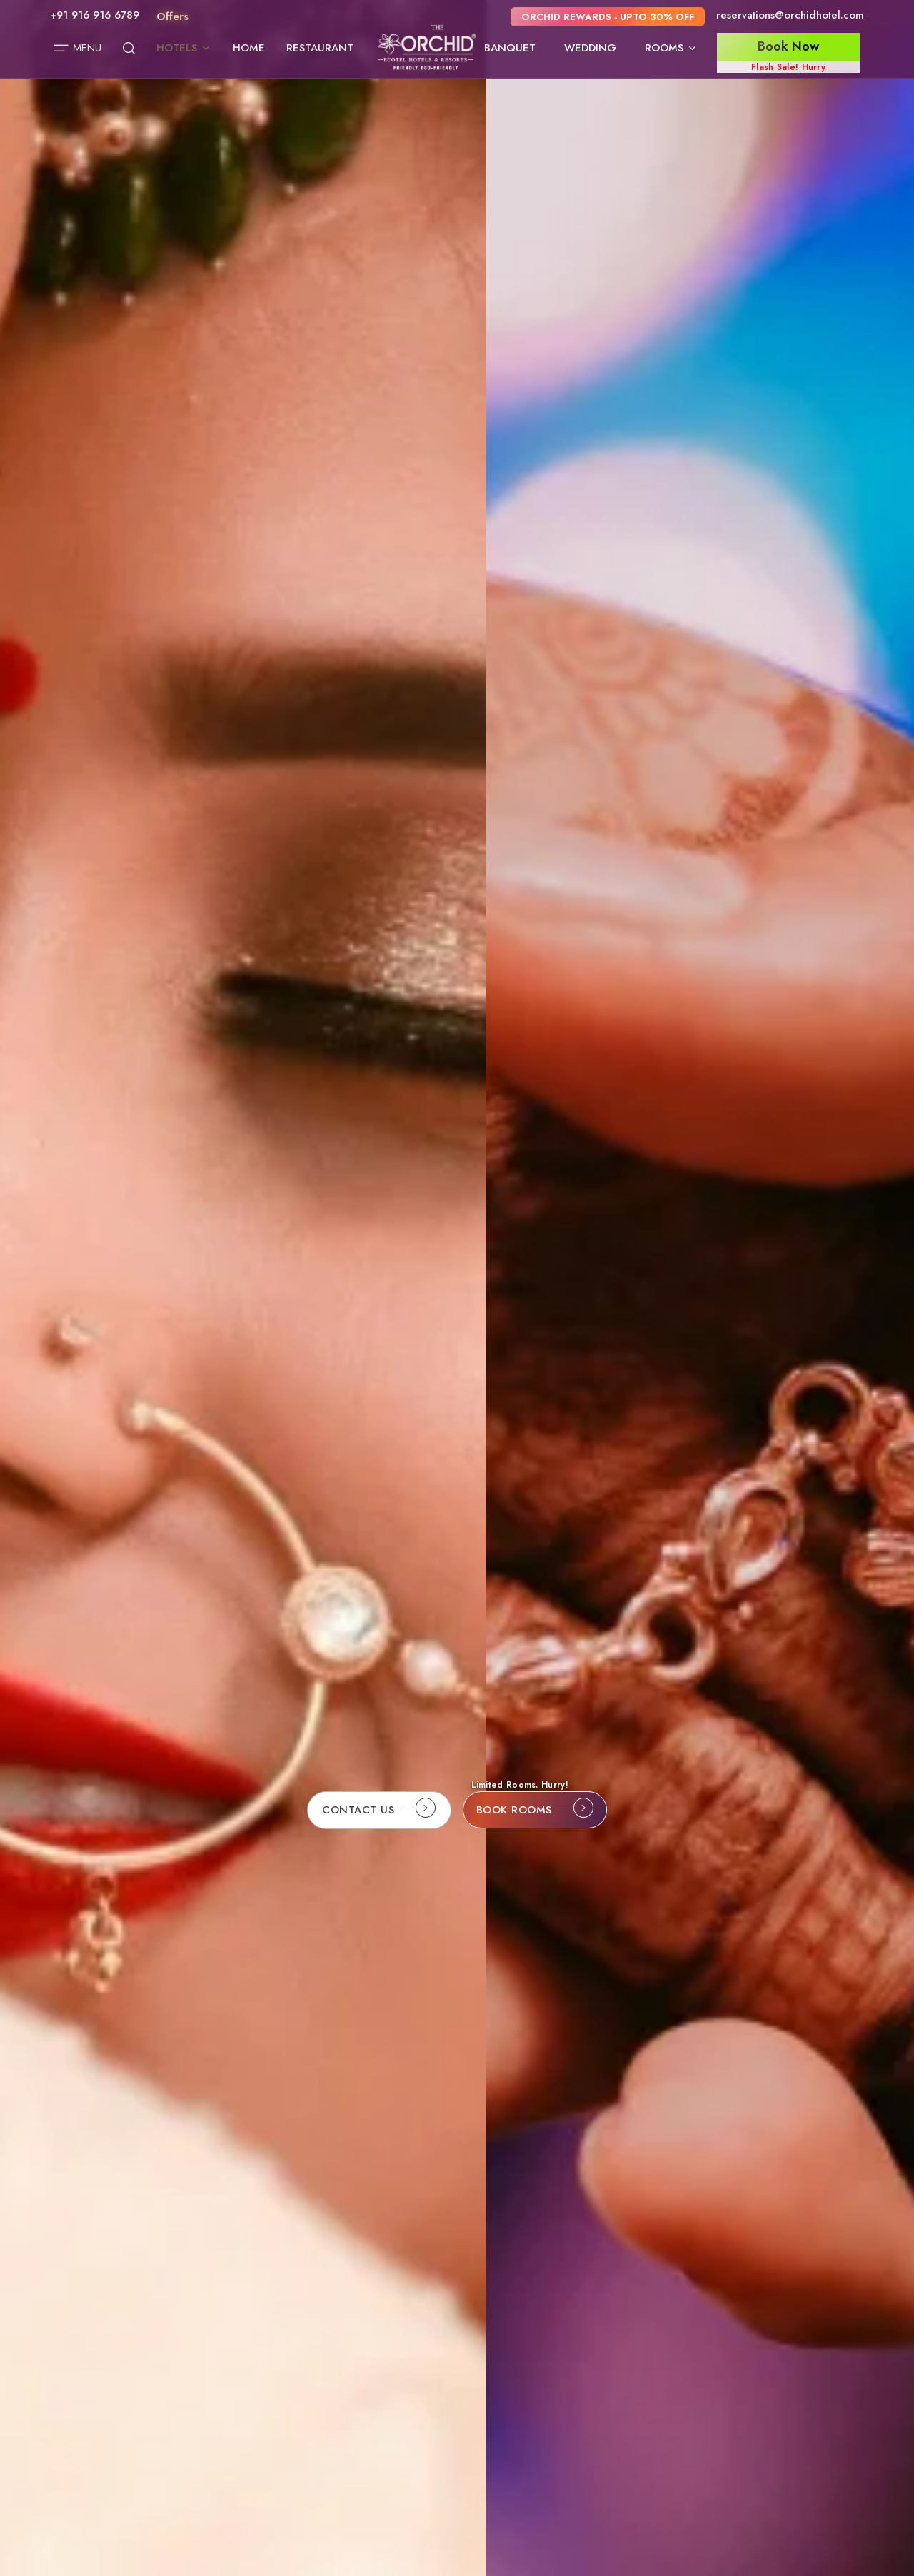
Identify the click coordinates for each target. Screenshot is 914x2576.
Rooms (671, 48)
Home (249, 48)
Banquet (510, 48)
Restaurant (319, 48)
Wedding (590, 48)
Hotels (183, 48)
